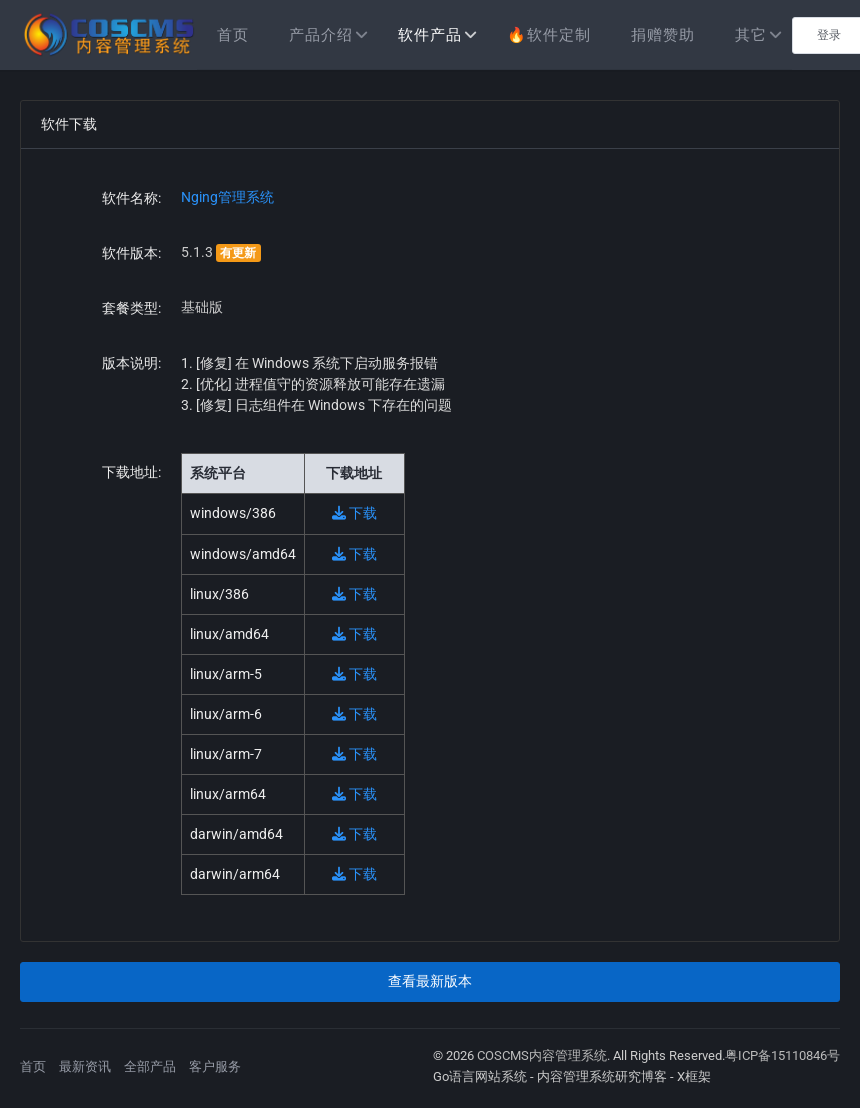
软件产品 (430, 35)
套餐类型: (131, 308)
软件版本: (131, 253)
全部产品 (150, 1066)
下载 (354, 513)
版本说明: (131, 363)
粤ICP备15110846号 (782, 1055)
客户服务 (215, 1066)
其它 (751, 35)
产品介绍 (321, 35)
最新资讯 (85, 1066)
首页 (233, 35)
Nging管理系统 (227, 197)
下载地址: (131, 472)
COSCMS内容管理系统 (542, 1055)
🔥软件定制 (549, 35)
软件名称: (131, 198)
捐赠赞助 (663, 35)
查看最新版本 (430, 981)
